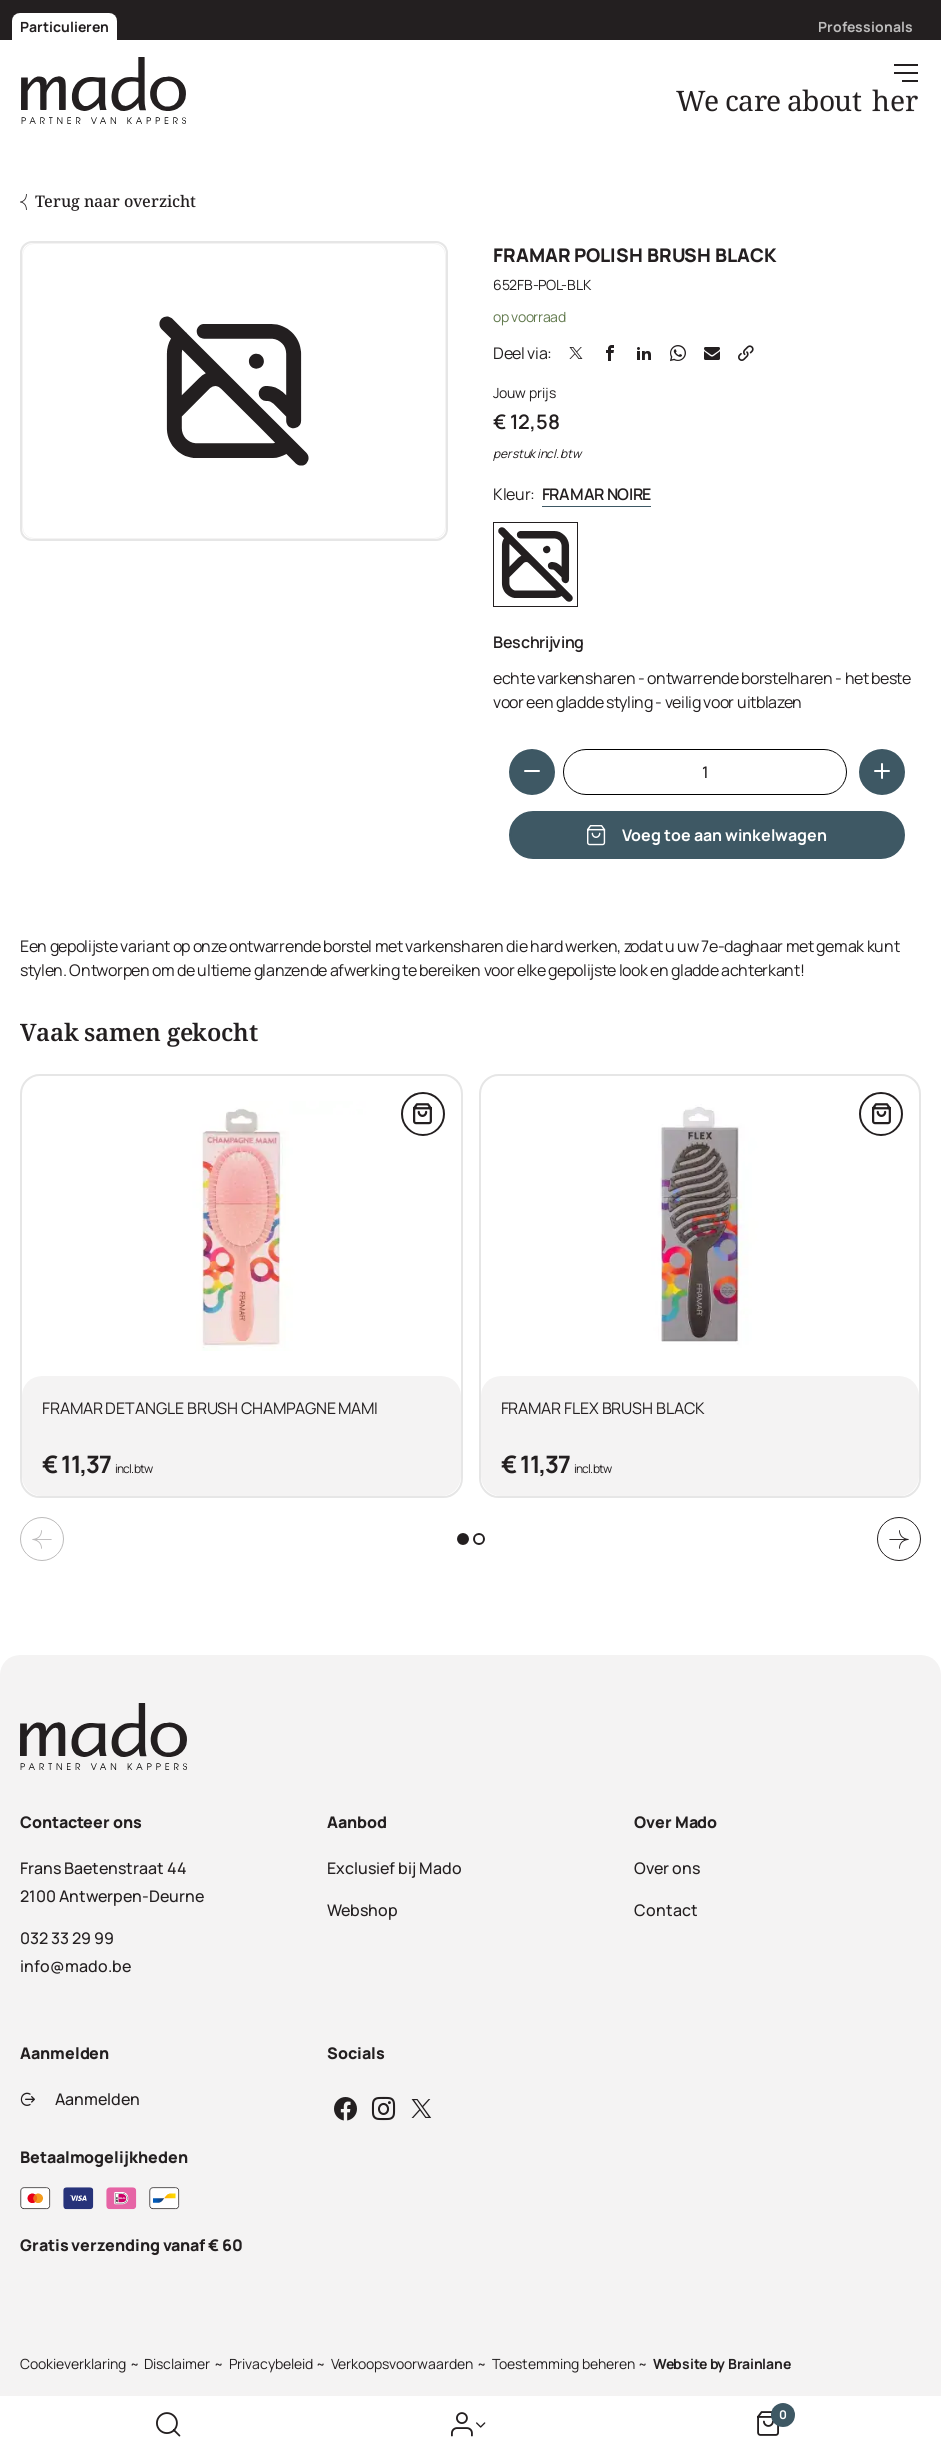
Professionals (865, 26)
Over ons (667, 1868)
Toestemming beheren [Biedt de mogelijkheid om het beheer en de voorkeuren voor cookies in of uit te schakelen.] (563, 2363)
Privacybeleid (271, 2363)
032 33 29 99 (67, 1938)
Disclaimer (177, 2363)
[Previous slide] (42, 1539)
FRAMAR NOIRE (596, 494)
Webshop (362, 1910)
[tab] (463, 1539)
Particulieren (64, 26)
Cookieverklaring (73, 2363)
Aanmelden (80, 2099)
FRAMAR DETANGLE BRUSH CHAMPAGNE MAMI (210, 1408)
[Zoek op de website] (168, 2425)
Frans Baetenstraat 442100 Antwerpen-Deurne (112, 1882)
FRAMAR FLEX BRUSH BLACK (603, 1408)
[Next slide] (899, 1539)
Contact (666, 1910)
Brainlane (759, 2363)
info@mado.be (75, 1966)
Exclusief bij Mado (394, 1868)
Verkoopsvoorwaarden (402, 2363)
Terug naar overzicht (108, 201)
